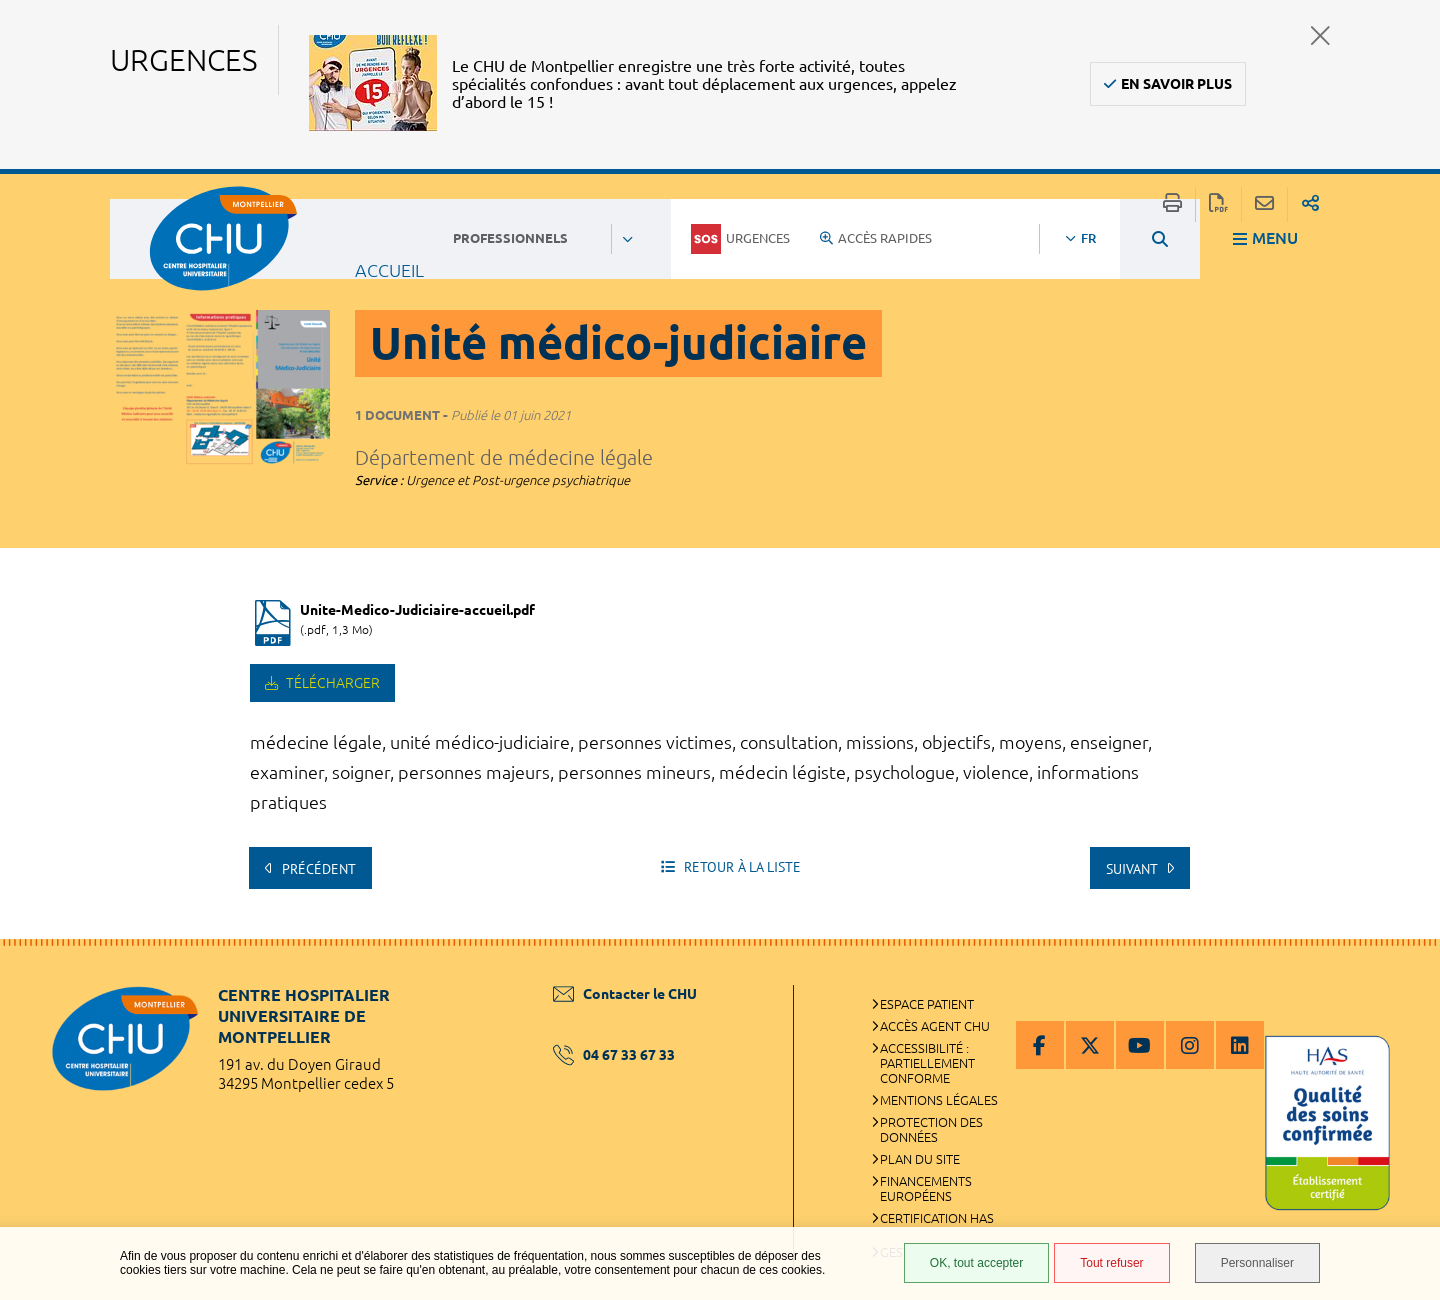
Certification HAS (937, 1218)
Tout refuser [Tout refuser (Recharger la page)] (1111, 1263)
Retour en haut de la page (1405, 979)
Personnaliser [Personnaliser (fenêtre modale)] (1257, 1263)
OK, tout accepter (976, 1263)
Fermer (1320, 35)
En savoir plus (1176, 84)
